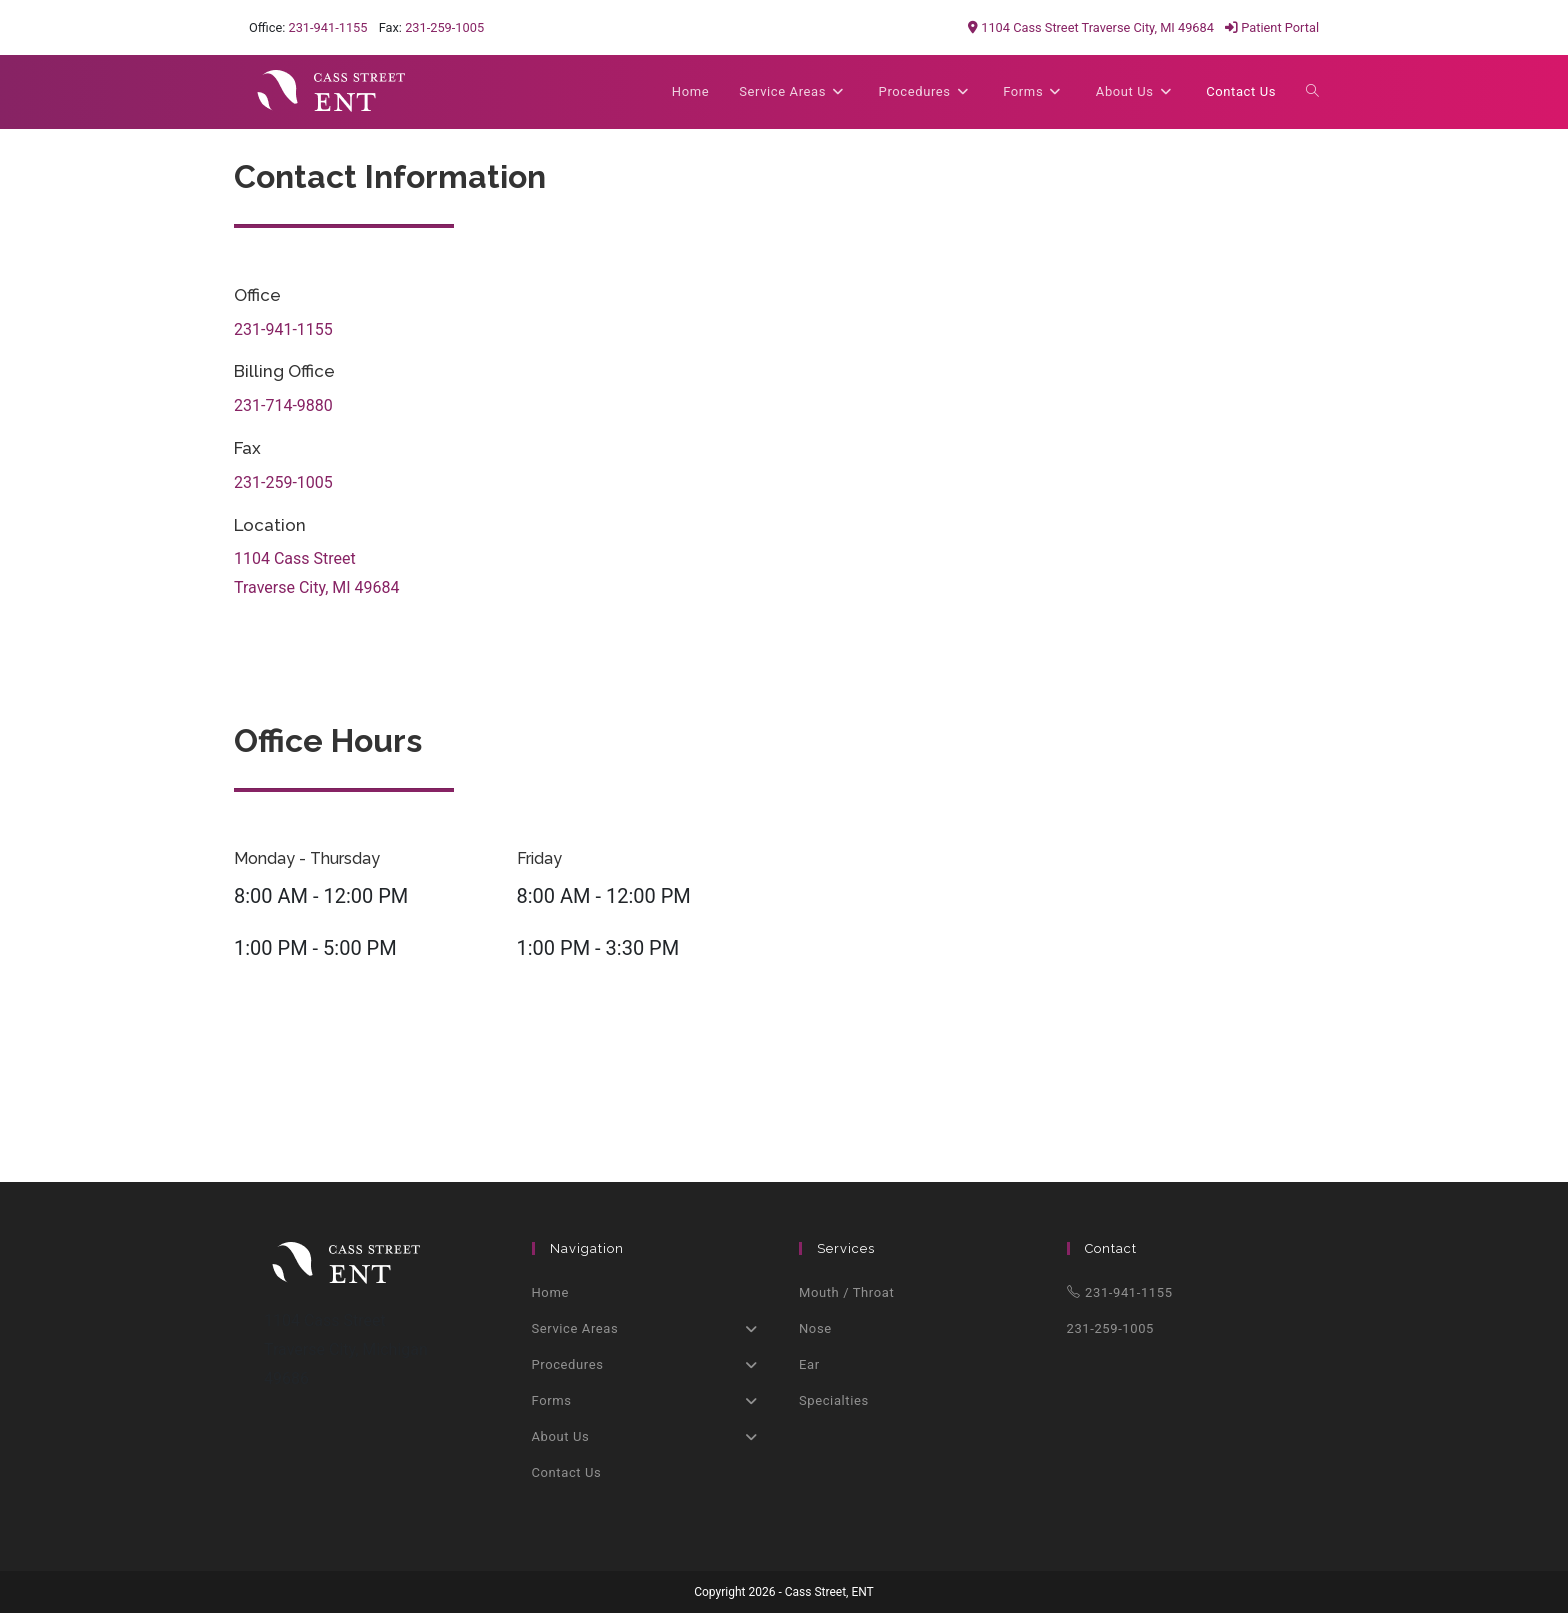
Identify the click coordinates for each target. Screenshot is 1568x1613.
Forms (651, 1401)
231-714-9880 (283, 405)
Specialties (834, 1400)
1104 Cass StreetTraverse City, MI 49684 (317, 573)
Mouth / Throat (846, 1292)
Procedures (651, 1365)
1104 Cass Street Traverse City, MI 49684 (1091, 27)
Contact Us (567, 1472)
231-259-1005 (444, 27)
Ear (809, 1364)
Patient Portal (1272, 27)
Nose (815, 1328)
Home (550, 1292)
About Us (651, 1437)
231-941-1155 (327, 27)
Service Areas (651, 1329)
